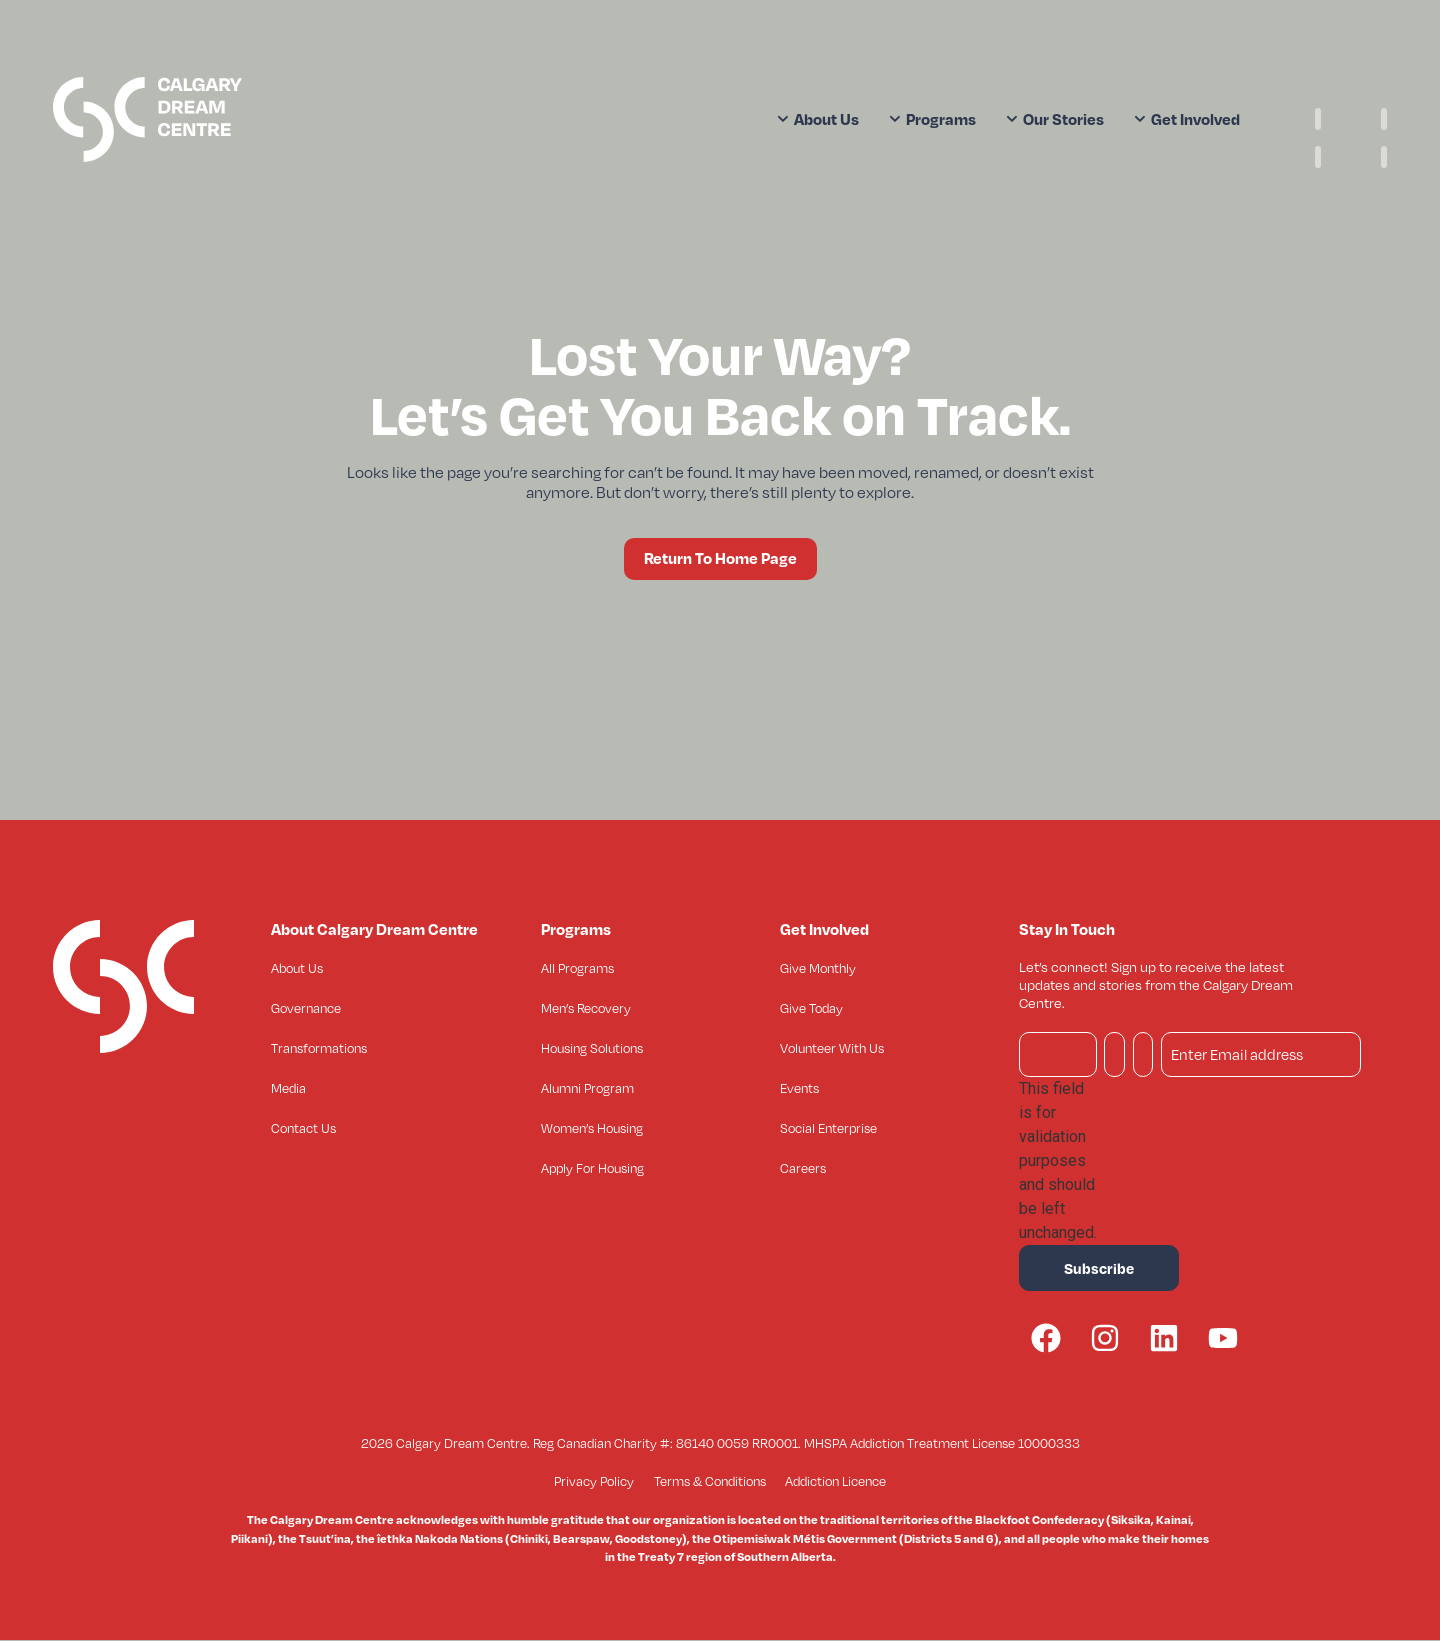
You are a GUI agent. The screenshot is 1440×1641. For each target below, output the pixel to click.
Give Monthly (818, 968)
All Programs (577, 968)
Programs (932, 119)
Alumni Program (587, 1088)
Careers (803, 1168)
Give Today (811, 1008)
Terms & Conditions (710, 1482)
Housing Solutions (592, 1048)
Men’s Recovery (586, 1008)
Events (799, 1088)
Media (288, 1088)
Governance (306, 1008)
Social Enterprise (828, 1128)
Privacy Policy (594, 1482)
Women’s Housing (592, 1128)
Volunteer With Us (832, 1048)
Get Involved (1187, 119)
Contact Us (303, 1128)
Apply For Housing (592, 1168)
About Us (818, 119)
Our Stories (1055, 119)
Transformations (319, 1048)
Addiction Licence (836, 1482)
